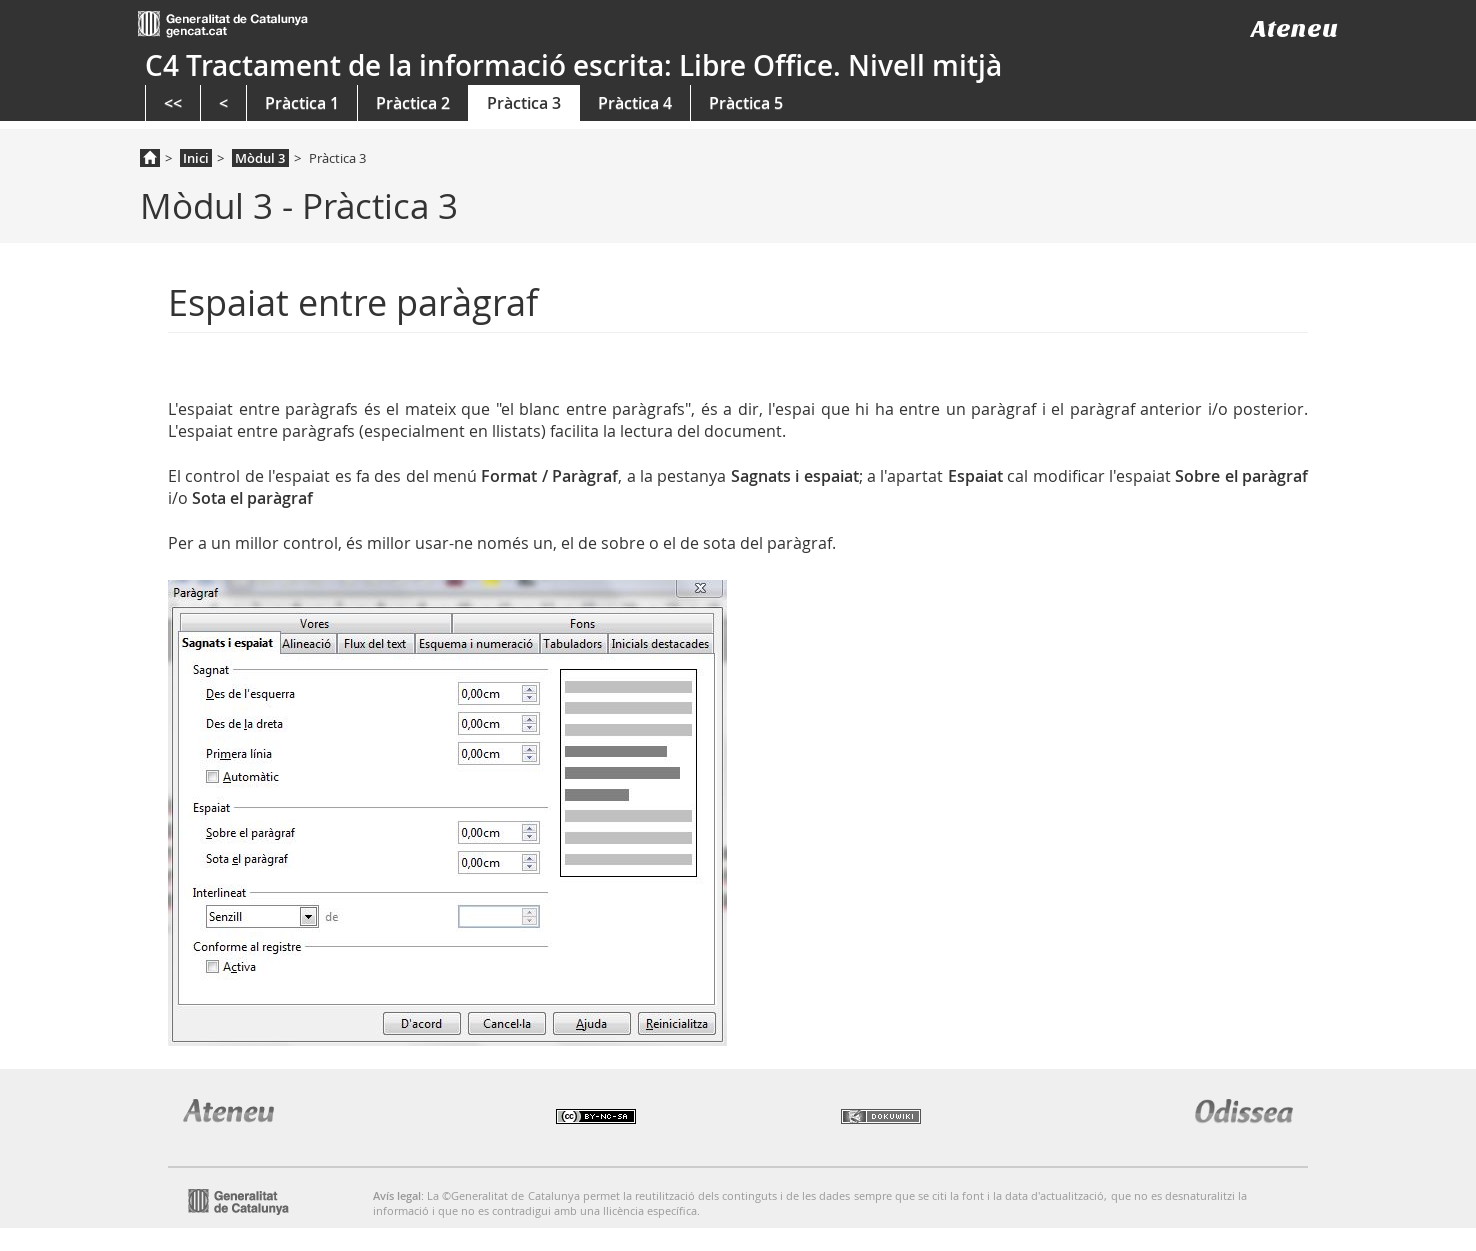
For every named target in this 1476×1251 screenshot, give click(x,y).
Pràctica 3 (524, 103)
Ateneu (1294, 28)
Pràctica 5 (746, 103)
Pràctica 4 (635, 103)
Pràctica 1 (302, 103)
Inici (196, 158)
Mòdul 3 (260, 158)
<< (173, 103)
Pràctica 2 (413, 103)
